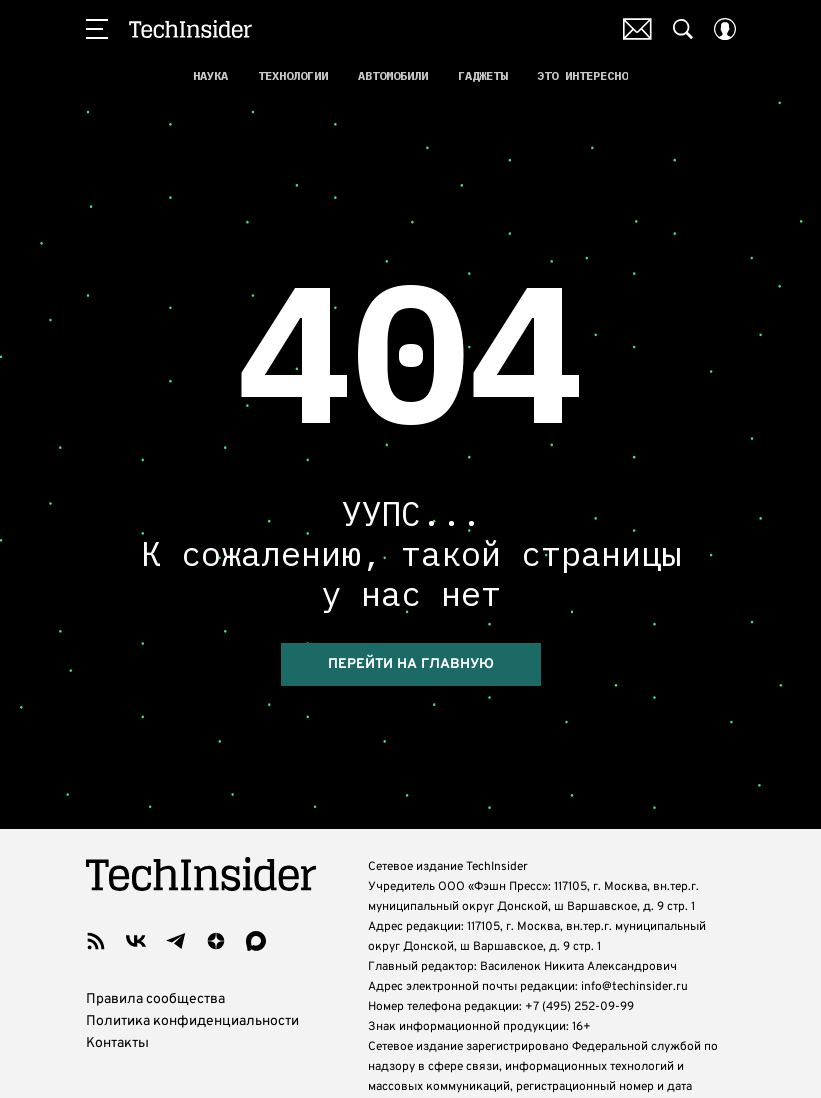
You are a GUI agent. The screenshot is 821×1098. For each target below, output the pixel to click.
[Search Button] (683, 29)
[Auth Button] (725, 29)
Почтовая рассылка (637, 29)
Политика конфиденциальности (192, 990)
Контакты (117, 1012)
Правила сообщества (155, 968)
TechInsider (190, 29)
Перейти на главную (411, 634)
